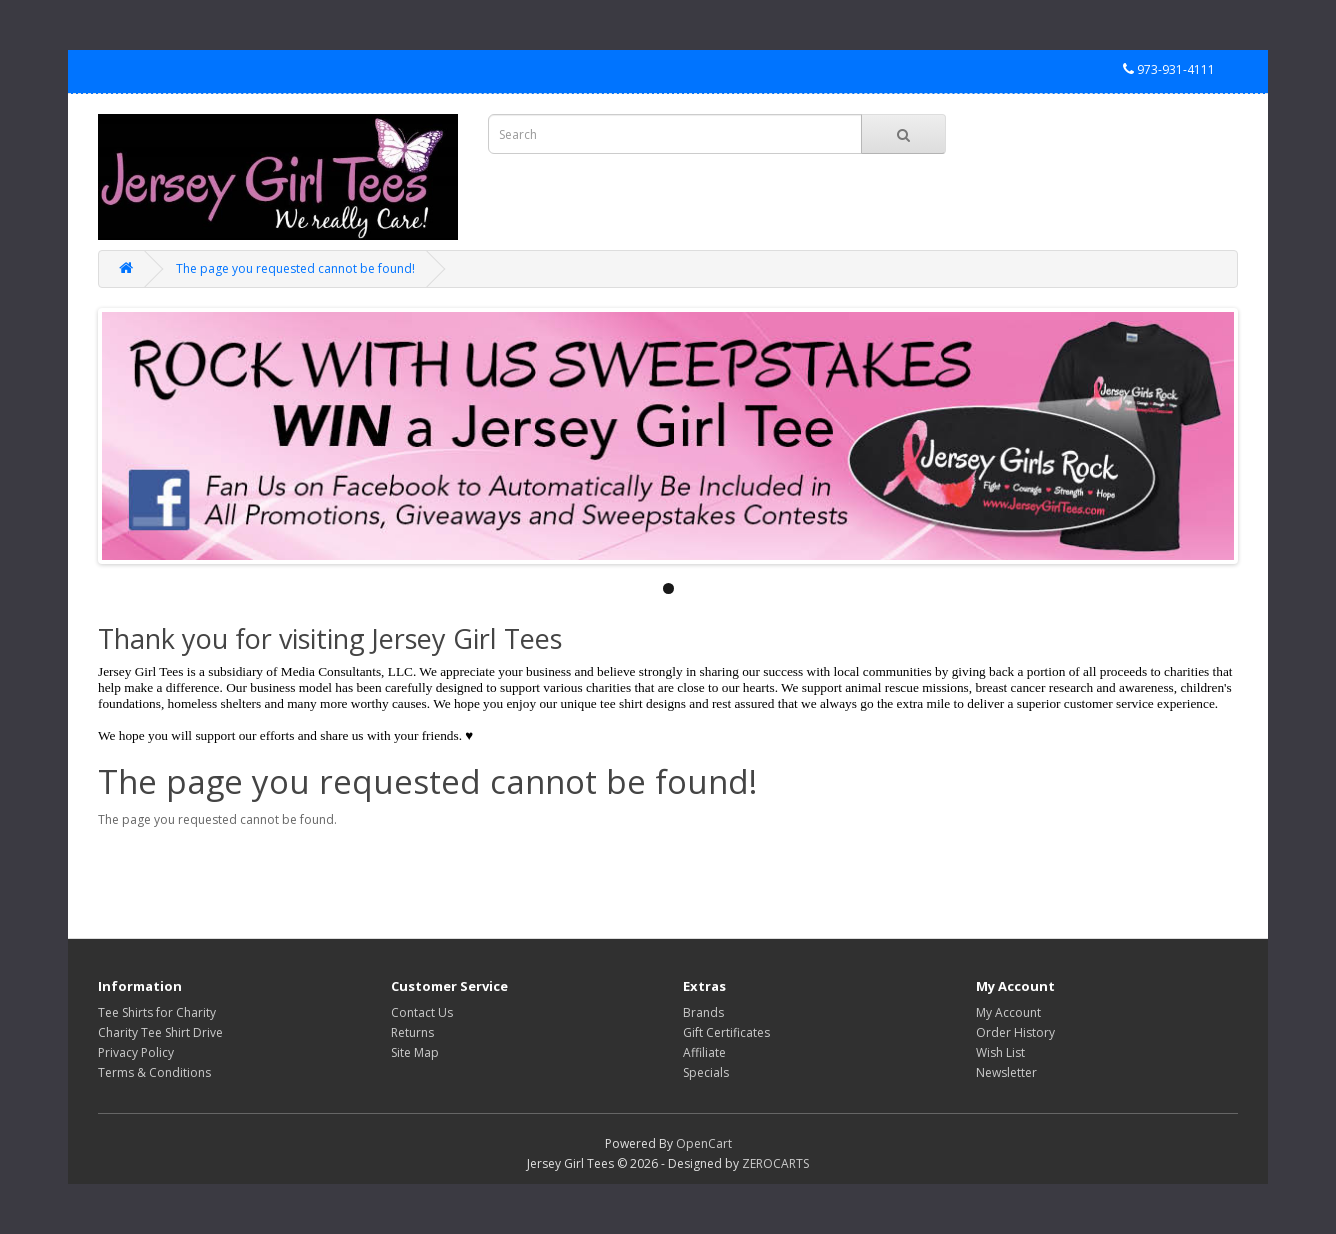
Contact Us (422, 1012)
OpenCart (704, 1143)
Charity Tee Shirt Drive (160, 1032)
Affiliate (704, 1052)
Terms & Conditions (154, 1072)
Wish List (1000, 1052)
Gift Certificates (726, 1032)
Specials (706, 1072)
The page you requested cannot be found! (295, 268)
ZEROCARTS (775, 1163)
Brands (703, 1012)
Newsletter (1006, 1072)
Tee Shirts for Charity (157, 1012)
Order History (1015, 1032)
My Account (1008, 1012)
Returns (412, 1032)
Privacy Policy (136, 1052)
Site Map (415, 1052)
